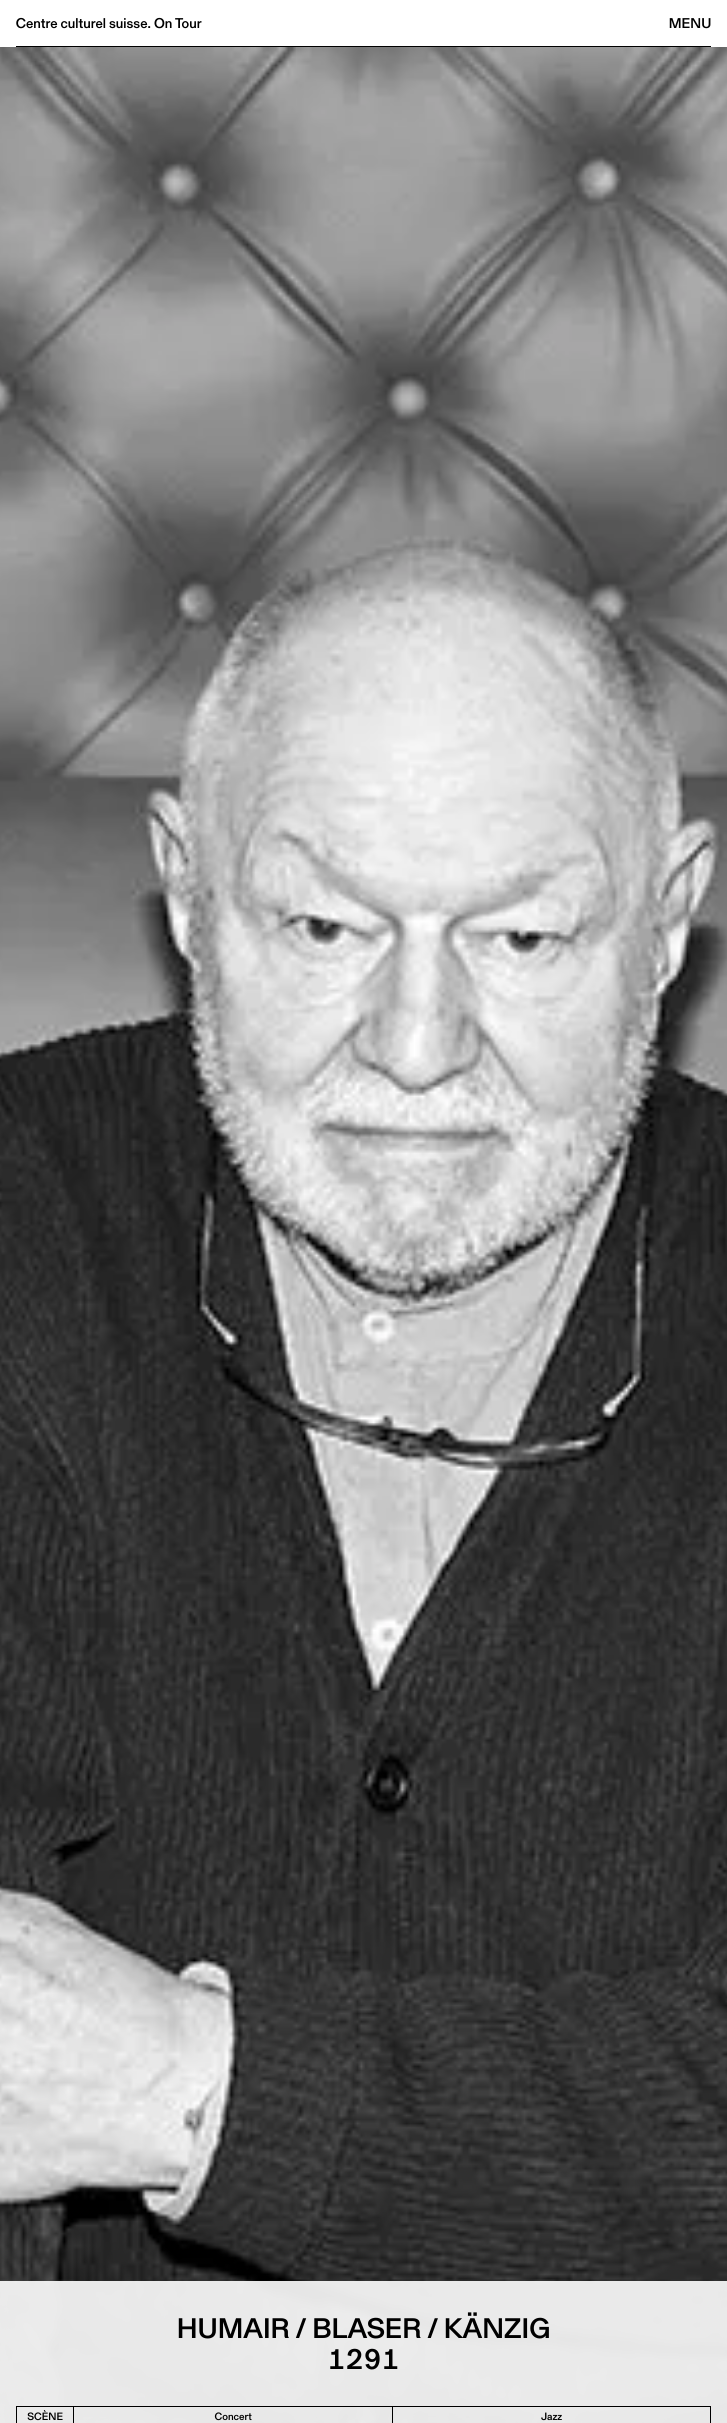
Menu (690, 23)
